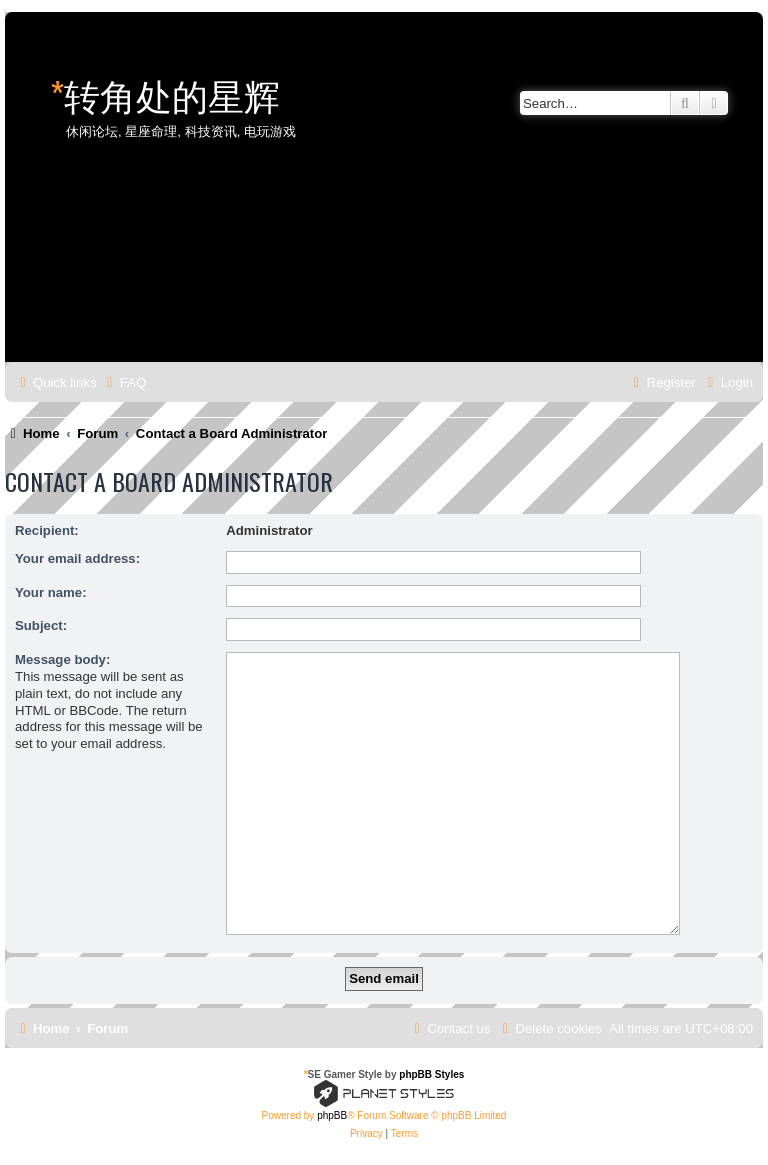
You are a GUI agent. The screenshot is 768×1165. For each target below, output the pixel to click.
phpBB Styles (431, 1074)
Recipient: (47, 530)
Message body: (62, 659)
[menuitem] (124, 382)
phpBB (332, 1115)
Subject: (41, 625)
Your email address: (77, 558)
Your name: (51, 592)
